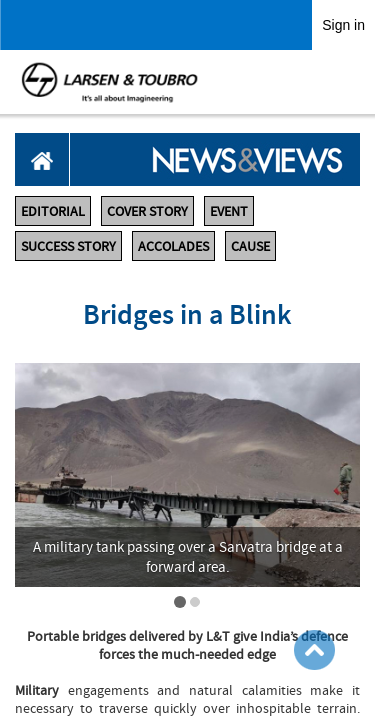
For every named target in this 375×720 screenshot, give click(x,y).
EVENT (229, 211)
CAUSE (250, 246)
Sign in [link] (343, 25)
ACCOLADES (173, 246)
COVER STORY (147, 211)
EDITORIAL (53, 211)
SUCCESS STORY (68, 246)
